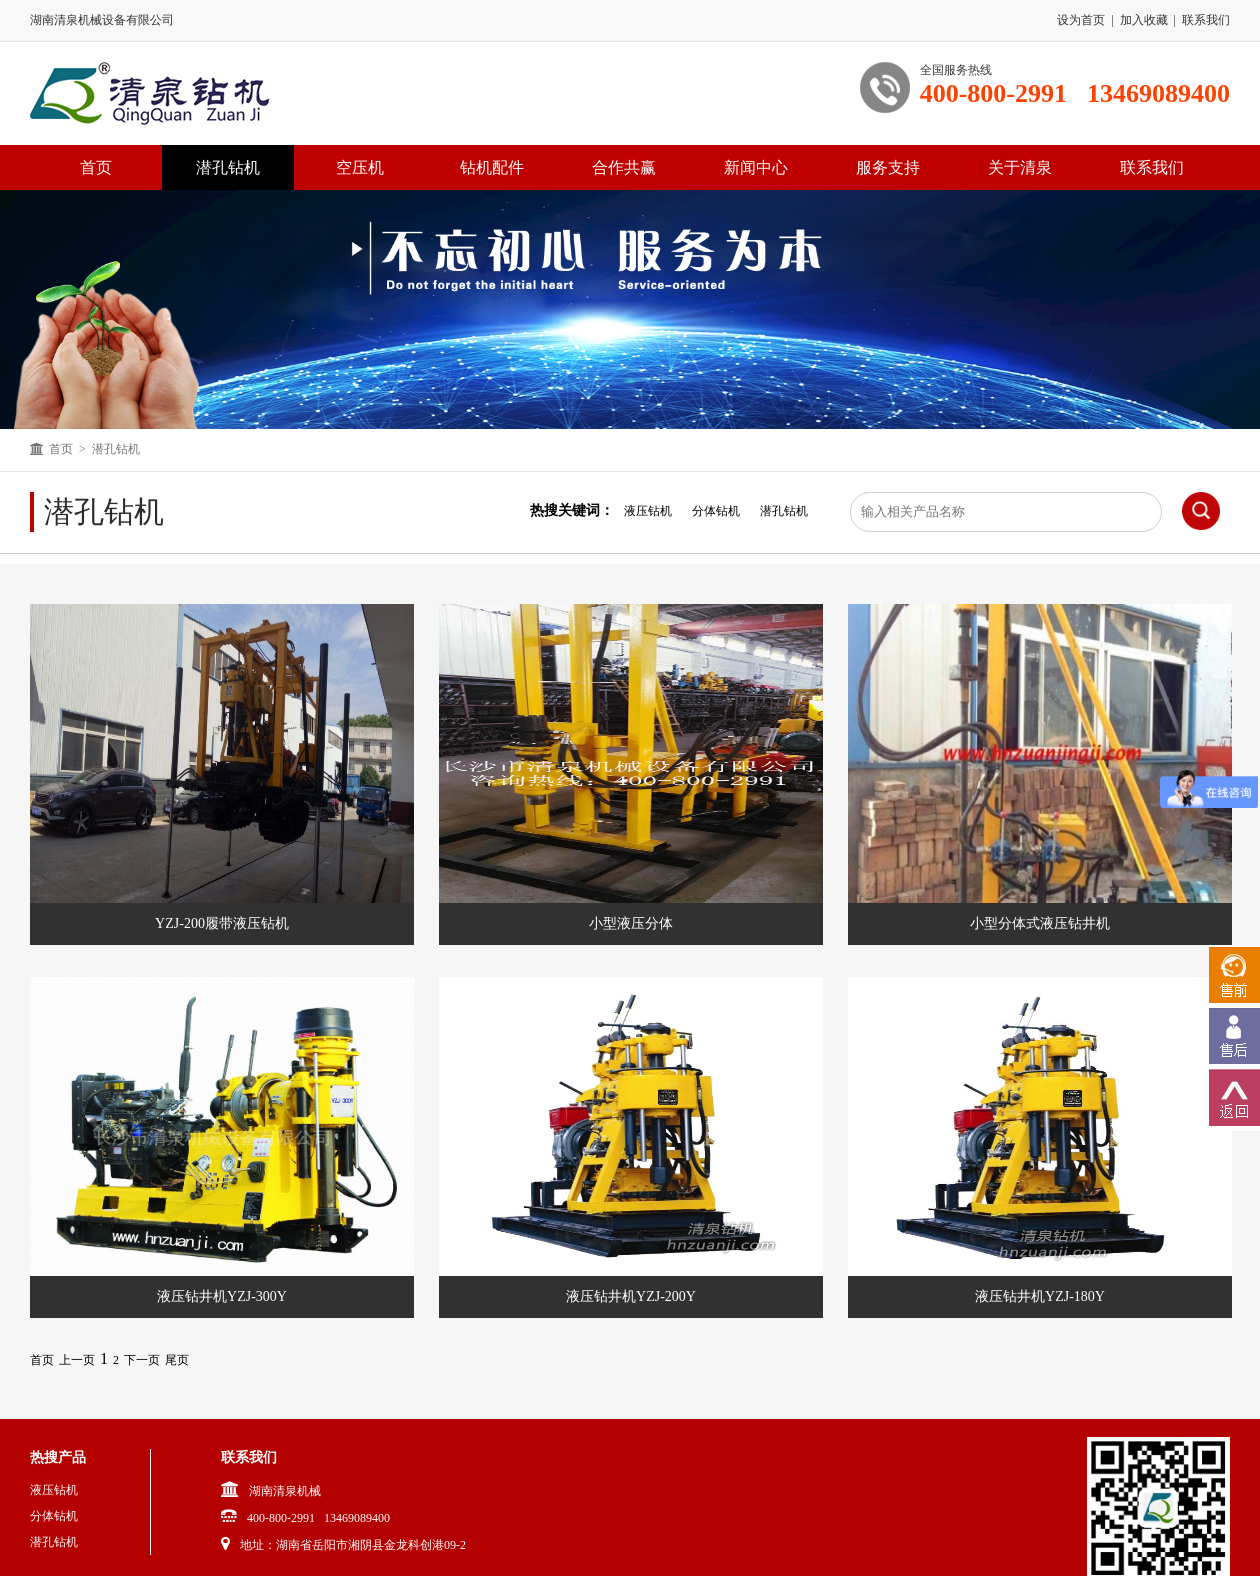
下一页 (142, 1360)
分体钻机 (716, 511)
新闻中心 (756, 167)
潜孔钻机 (228, 167)
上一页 (77, 1360)
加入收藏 (1144, 20)
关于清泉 (1020, 167)
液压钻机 (648, 511)
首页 (61, 449)
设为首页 (1081, 20)
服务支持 (888, 167)
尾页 (177, 1360)
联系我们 (1206, 20)
